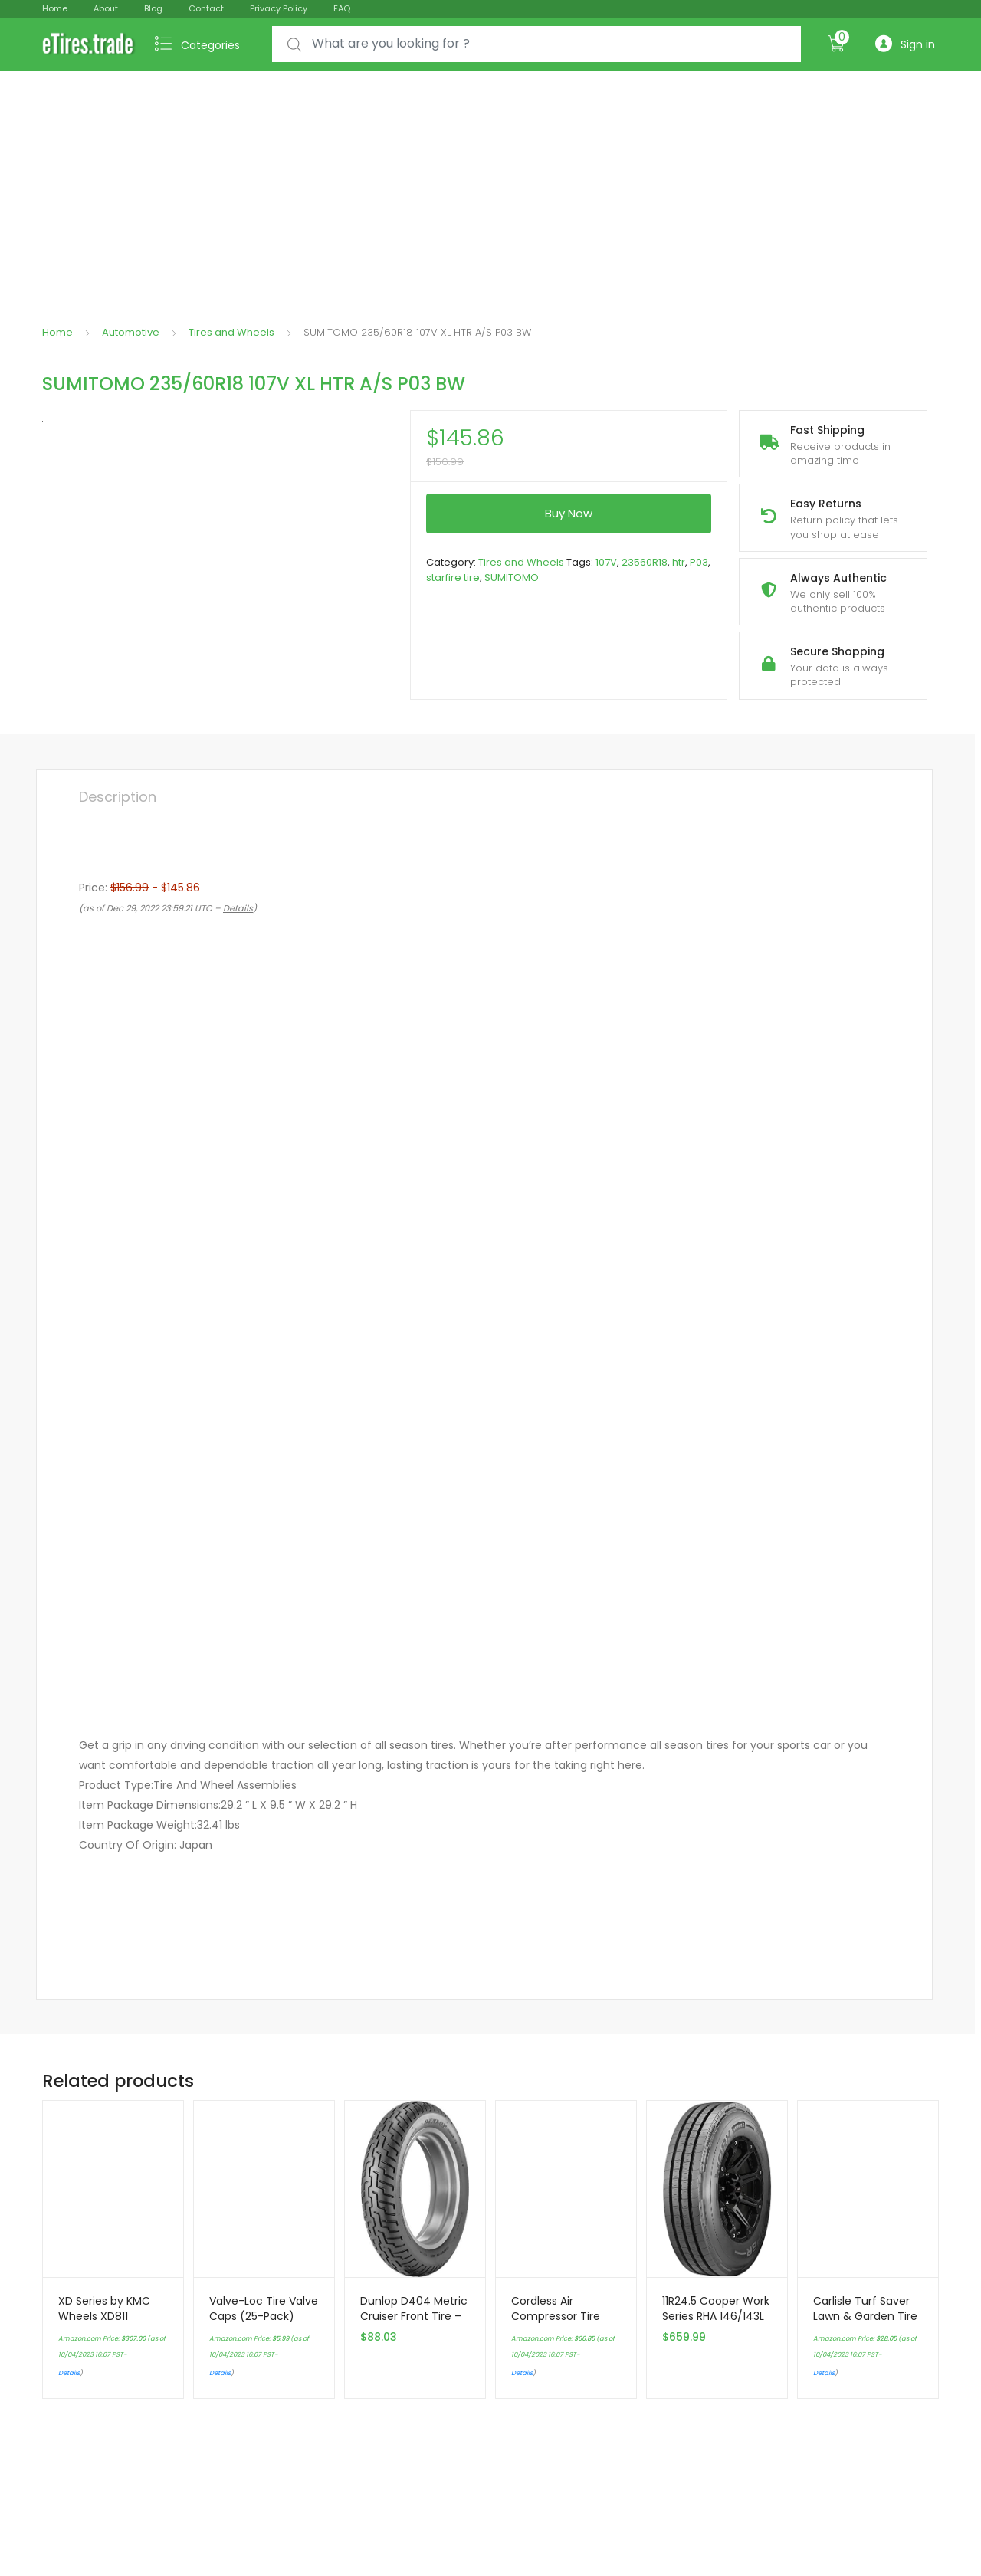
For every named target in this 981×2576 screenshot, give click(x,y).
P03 (699, 562)
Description (117, 796)
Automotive (130, 332)
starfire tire (453, 577)
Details (69, 2372)
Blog (153, 8)
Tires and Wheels (231, 332)
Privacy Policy (278, 8)
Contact (206, 8)
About (106, 8)
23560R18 (645, 562)
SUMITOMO (511, 577)
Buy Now (568, 513)
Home (54, 8)
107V (606, 562)
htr (678, 562)
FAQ (341, 8)
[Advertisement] (490, 186)
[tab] (117, 797)
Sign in (905, 44)
